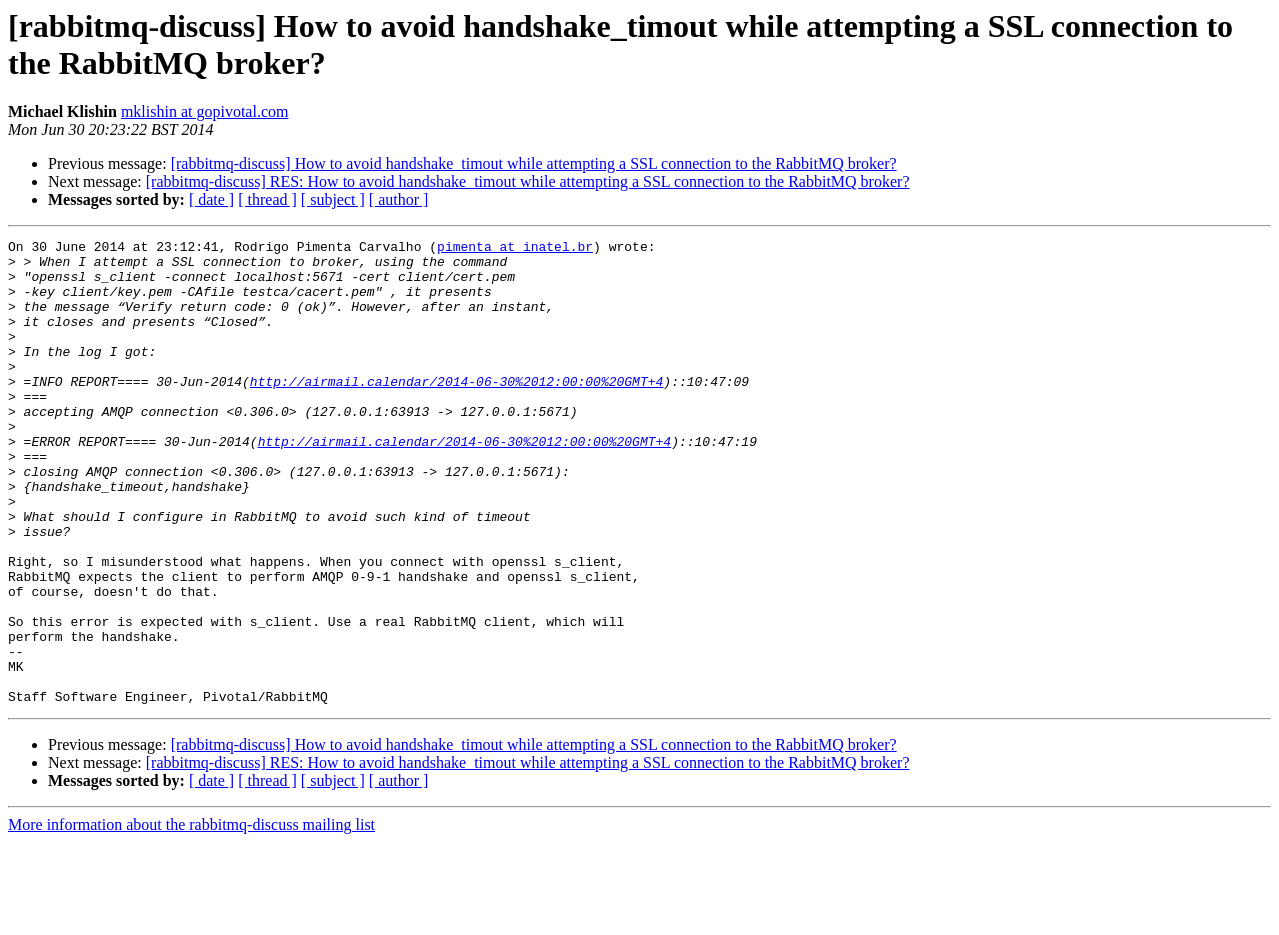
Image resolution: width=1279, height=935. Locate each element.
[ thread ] (267, 199)
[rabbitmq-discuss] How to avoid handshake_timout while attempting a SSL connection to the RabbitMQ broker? (534, 163)
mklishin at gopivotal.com (205, 111)
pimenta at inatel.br (515, 249)
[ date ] (211, 199)
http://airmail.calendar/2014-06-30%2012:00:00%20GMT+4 (456, 411)
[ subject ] (333, 199)
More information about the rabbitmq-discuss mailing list (191, 917)
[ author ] (399, 199)
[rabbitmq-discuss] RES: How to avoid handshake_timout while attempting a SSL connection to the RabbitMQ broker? (528, 181)
